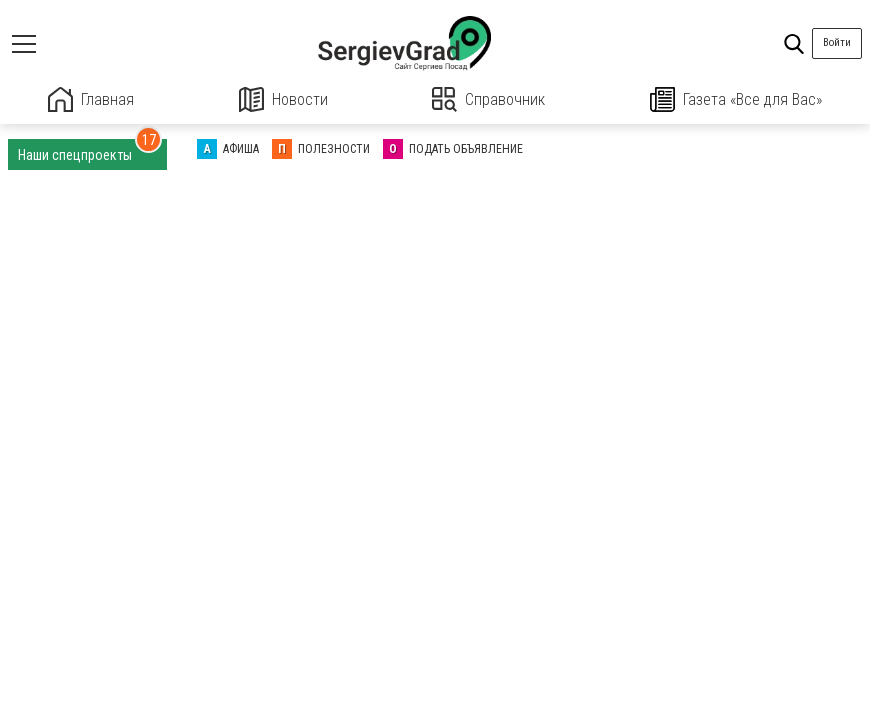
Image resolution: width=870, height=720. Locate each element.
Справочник (488, 99)
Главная (91, 99)
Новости (283, 99)
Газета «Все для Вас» (736, 99)
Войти (837, 42)
